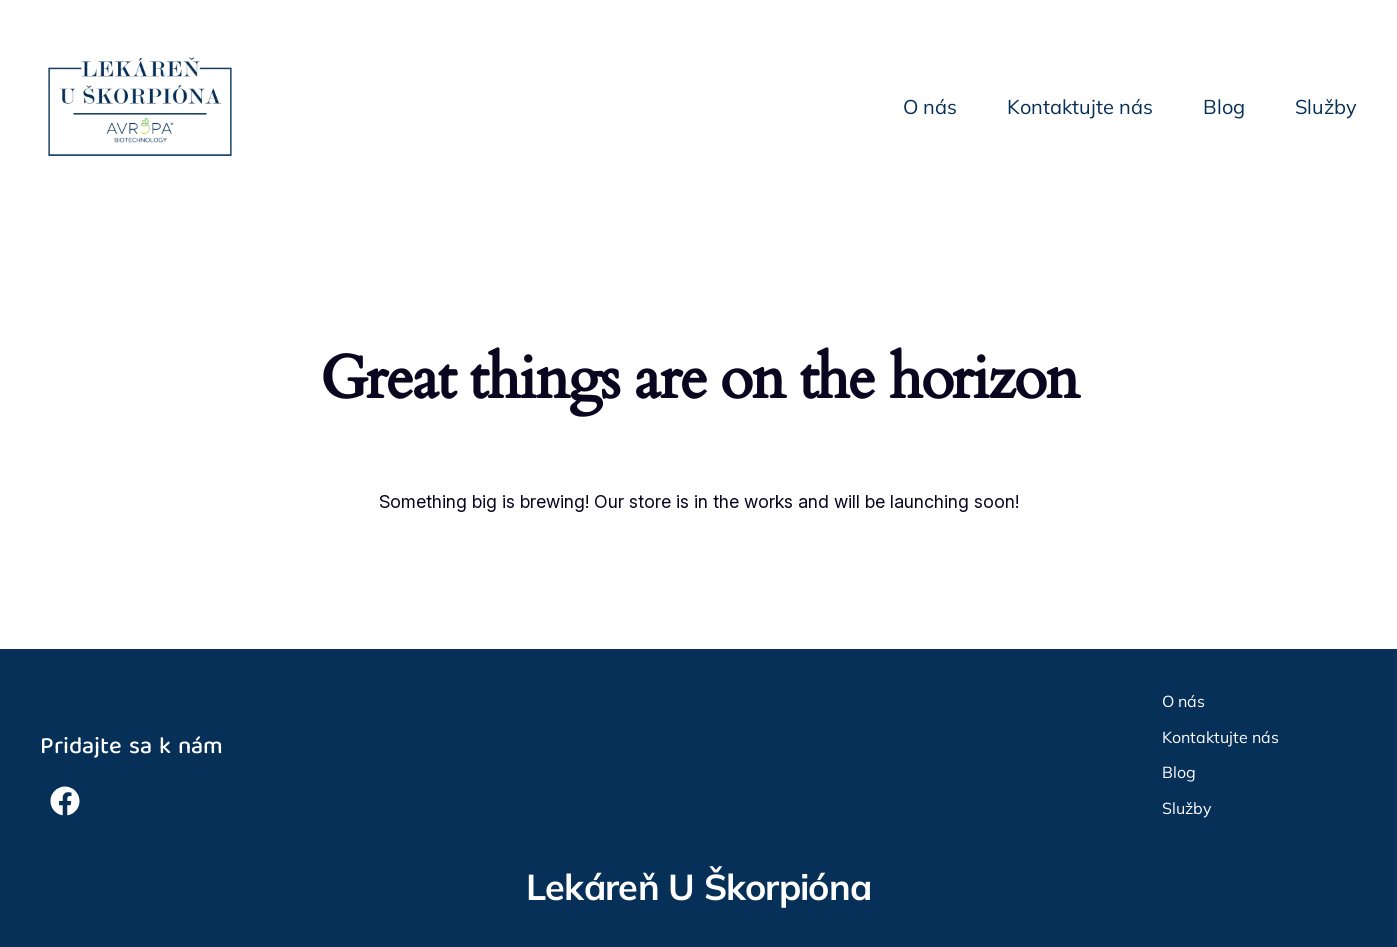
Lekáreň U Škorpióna (698, 886)
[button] (65, 801)
